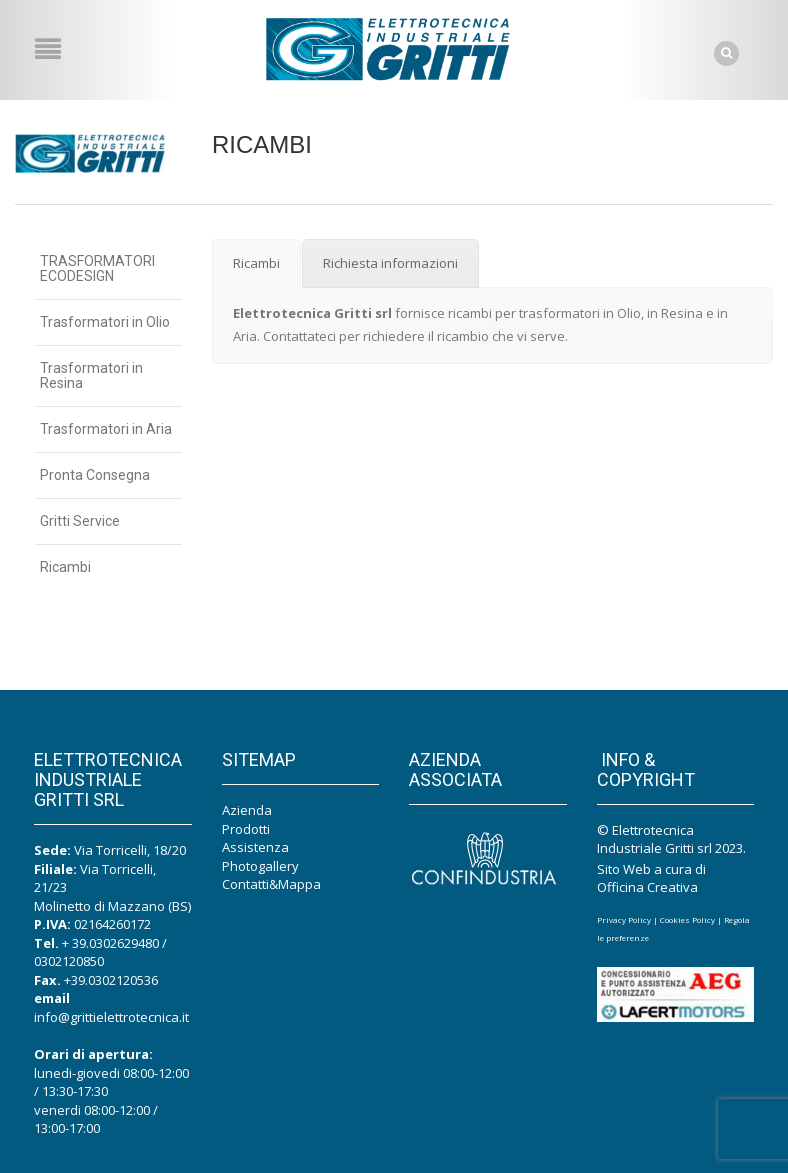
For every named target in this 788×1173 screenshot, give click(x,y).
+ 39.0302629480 (110, 943)
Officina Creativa (647, 887)
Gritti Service (80, 521)
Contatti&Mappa (271, 884)
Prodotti (246, 829)
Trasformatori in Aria (106, 429)
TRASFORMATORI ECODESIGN (97, 268)
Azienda (247, 810)
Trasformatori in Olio (105, 322)
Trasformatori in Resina (91, 375)
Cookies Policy (687, 919)
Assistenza (255, 847)
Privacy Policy (624, 919)
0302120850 (69, 961)
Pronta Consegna (95, 475)
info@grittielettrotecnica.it (111, 1017)
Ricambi (65, 567)
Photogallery (260, 866)
